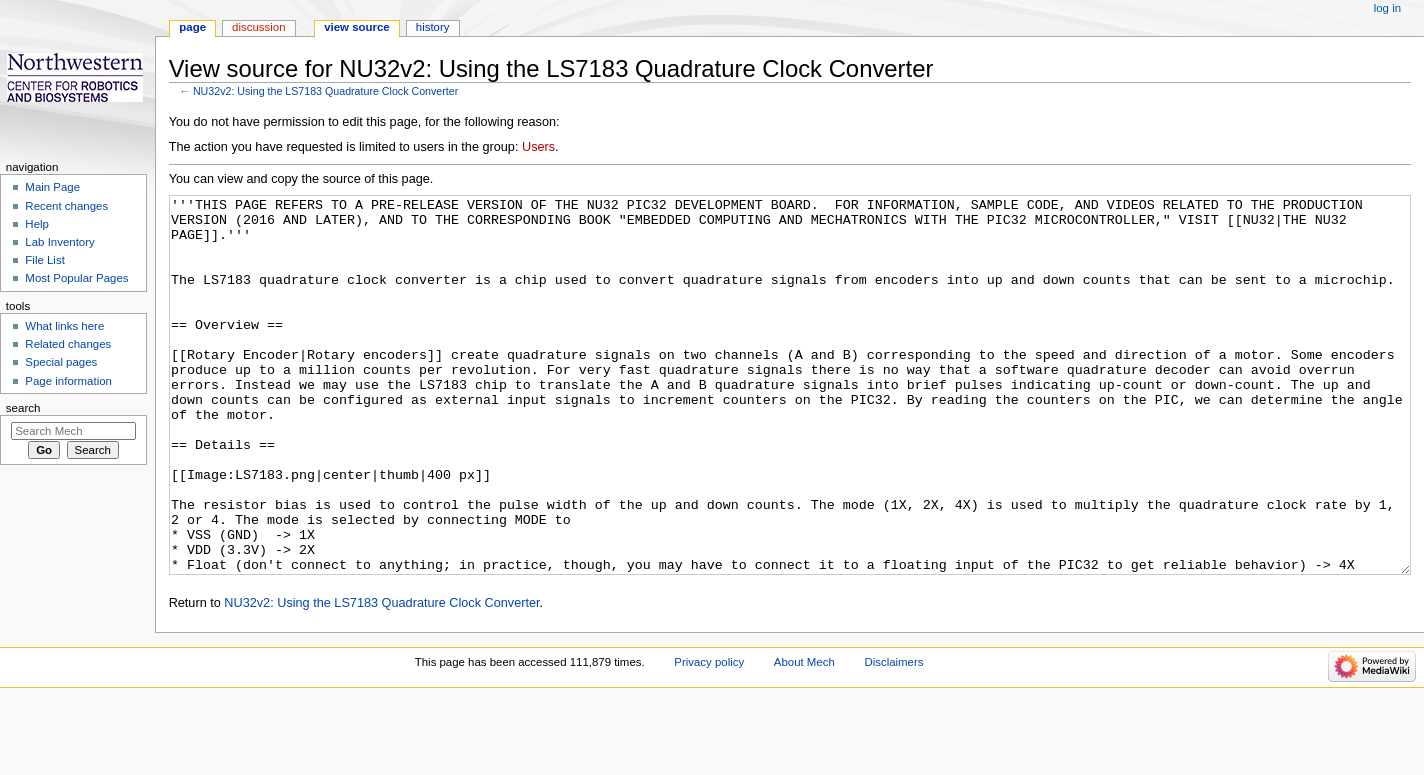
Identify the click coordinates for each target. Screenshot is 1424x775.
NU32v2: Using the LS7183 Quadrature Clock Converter (325, 91)
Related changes (68, 344)
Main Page (52, 187)
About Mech (804, 737)
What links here (64, 326)
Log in (1387, 8)
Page (192, 27)
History (433, 27)
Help (37, 224)
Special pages (61, 362)
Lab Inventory (59, 242)
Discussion (258, 27)
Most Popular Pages (76, 278)
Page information (68, 381)
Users (538, 147)
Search (23, 408)
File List (44, 260)
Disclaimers (893, 737)
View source (357, 27)
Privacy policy (709, 737)
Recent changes (66, 206)
